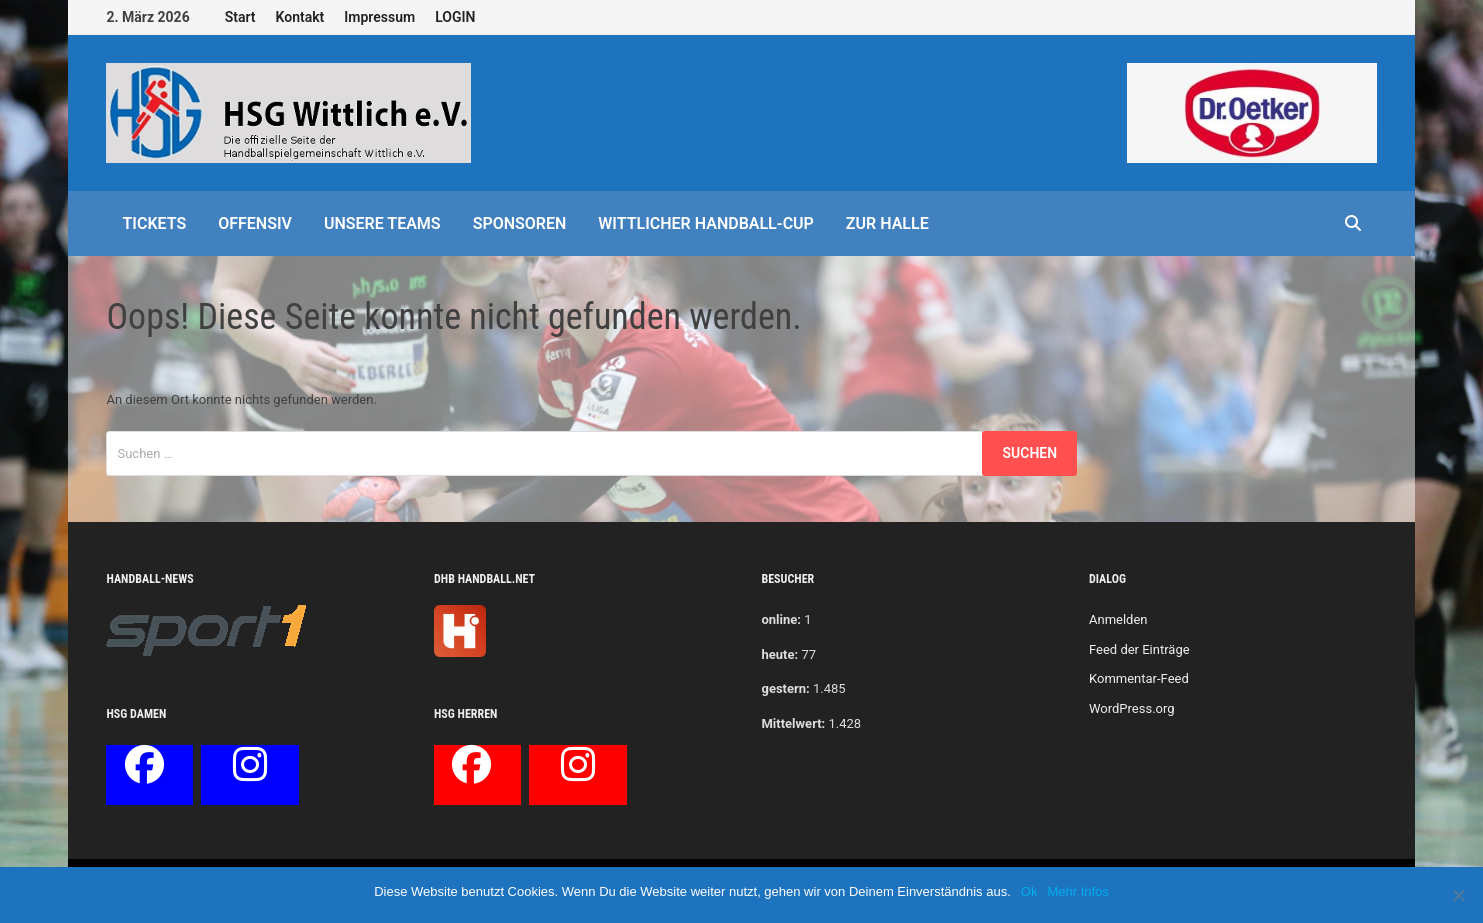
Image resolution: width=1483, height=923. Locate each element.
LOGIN (455, 17)
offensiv (255, 223)
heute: (779, 654)
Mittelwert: (793, 723)
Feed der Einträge (1139, 649)
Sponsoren (520, 223)
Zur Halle (887, 223)
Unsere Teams (382, 223)
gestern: (785, 688)
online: (780, 619)
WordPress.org (1132, 708)
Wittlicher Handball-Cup (706, 223)
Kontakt (300, 17)
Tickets (154, 223)
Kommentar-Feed (1139, 678)
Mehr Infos (1077, 891)
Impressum (379, 17)
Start (240, 17)
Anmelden (1118, 619)
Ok (1029, 891)
